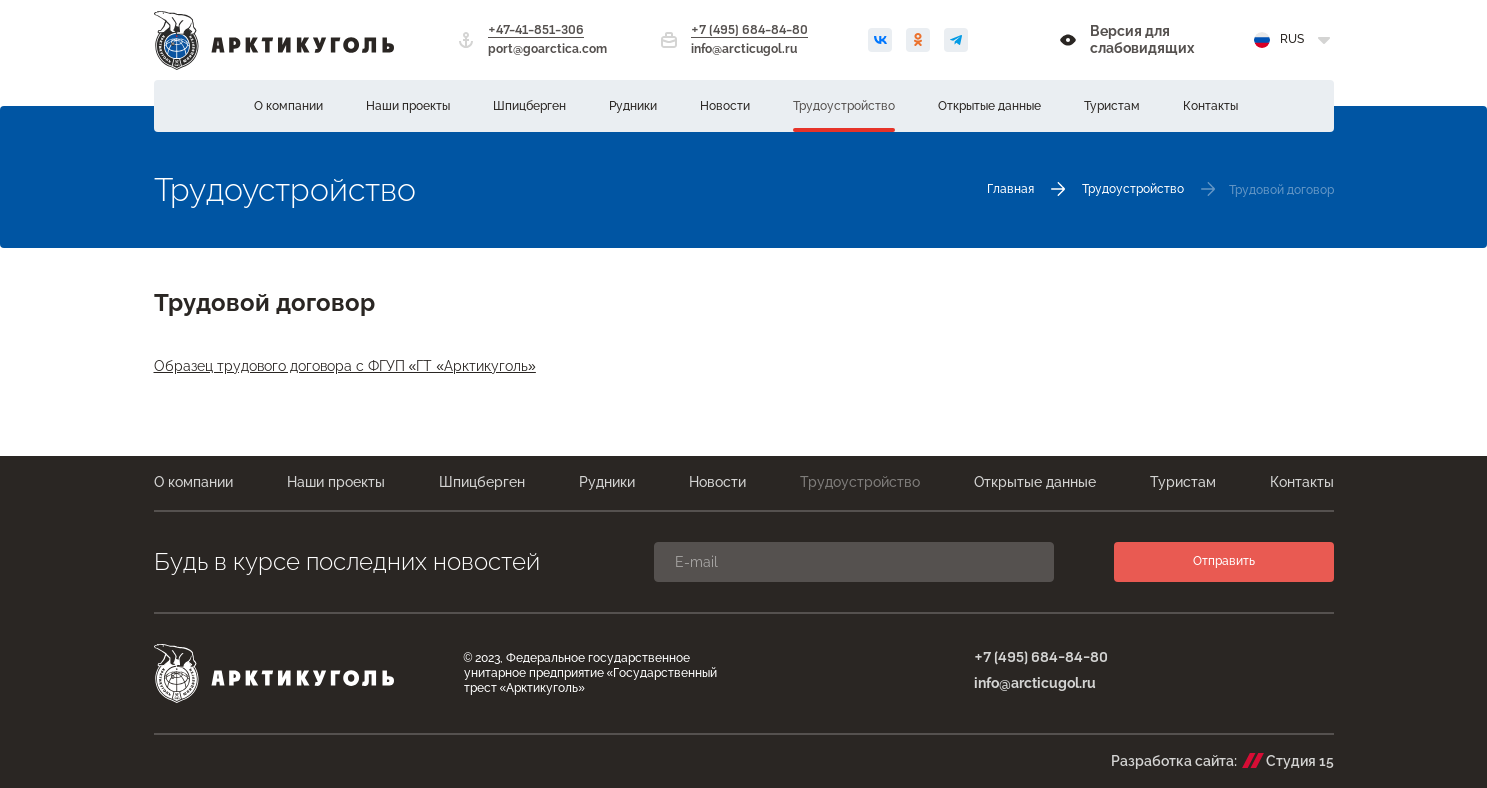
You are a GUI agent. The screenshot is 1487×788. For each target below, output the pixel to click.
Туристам (1112, 106)
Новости (725, 106)
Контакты (1210, 106)
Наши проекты (408, 106)
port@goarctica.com (547, 49)
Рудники (633, 106)
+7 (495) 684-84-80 (749, 30)
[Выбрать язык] (1294, 40)
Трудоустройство (844, 106)
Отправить (1224, 561)
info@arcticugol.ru (744, 49)
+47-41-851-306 (536, 30)
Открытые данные (989, 106)
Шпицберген (529, 106)
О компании (288, 106)
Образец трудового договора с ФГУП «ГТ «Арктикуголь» (345, 366)
